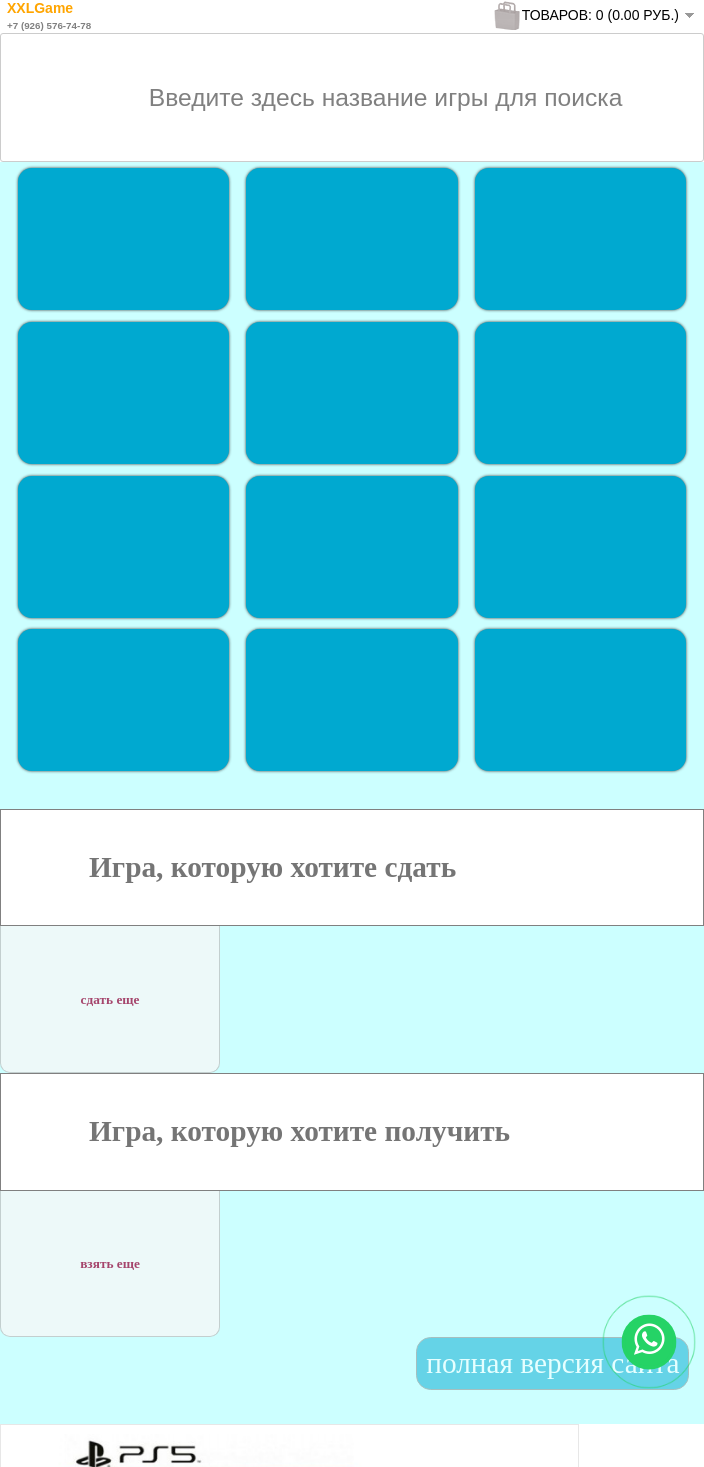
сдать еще (110, 986)
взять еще (110, 1251)
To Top (652, 1431)
